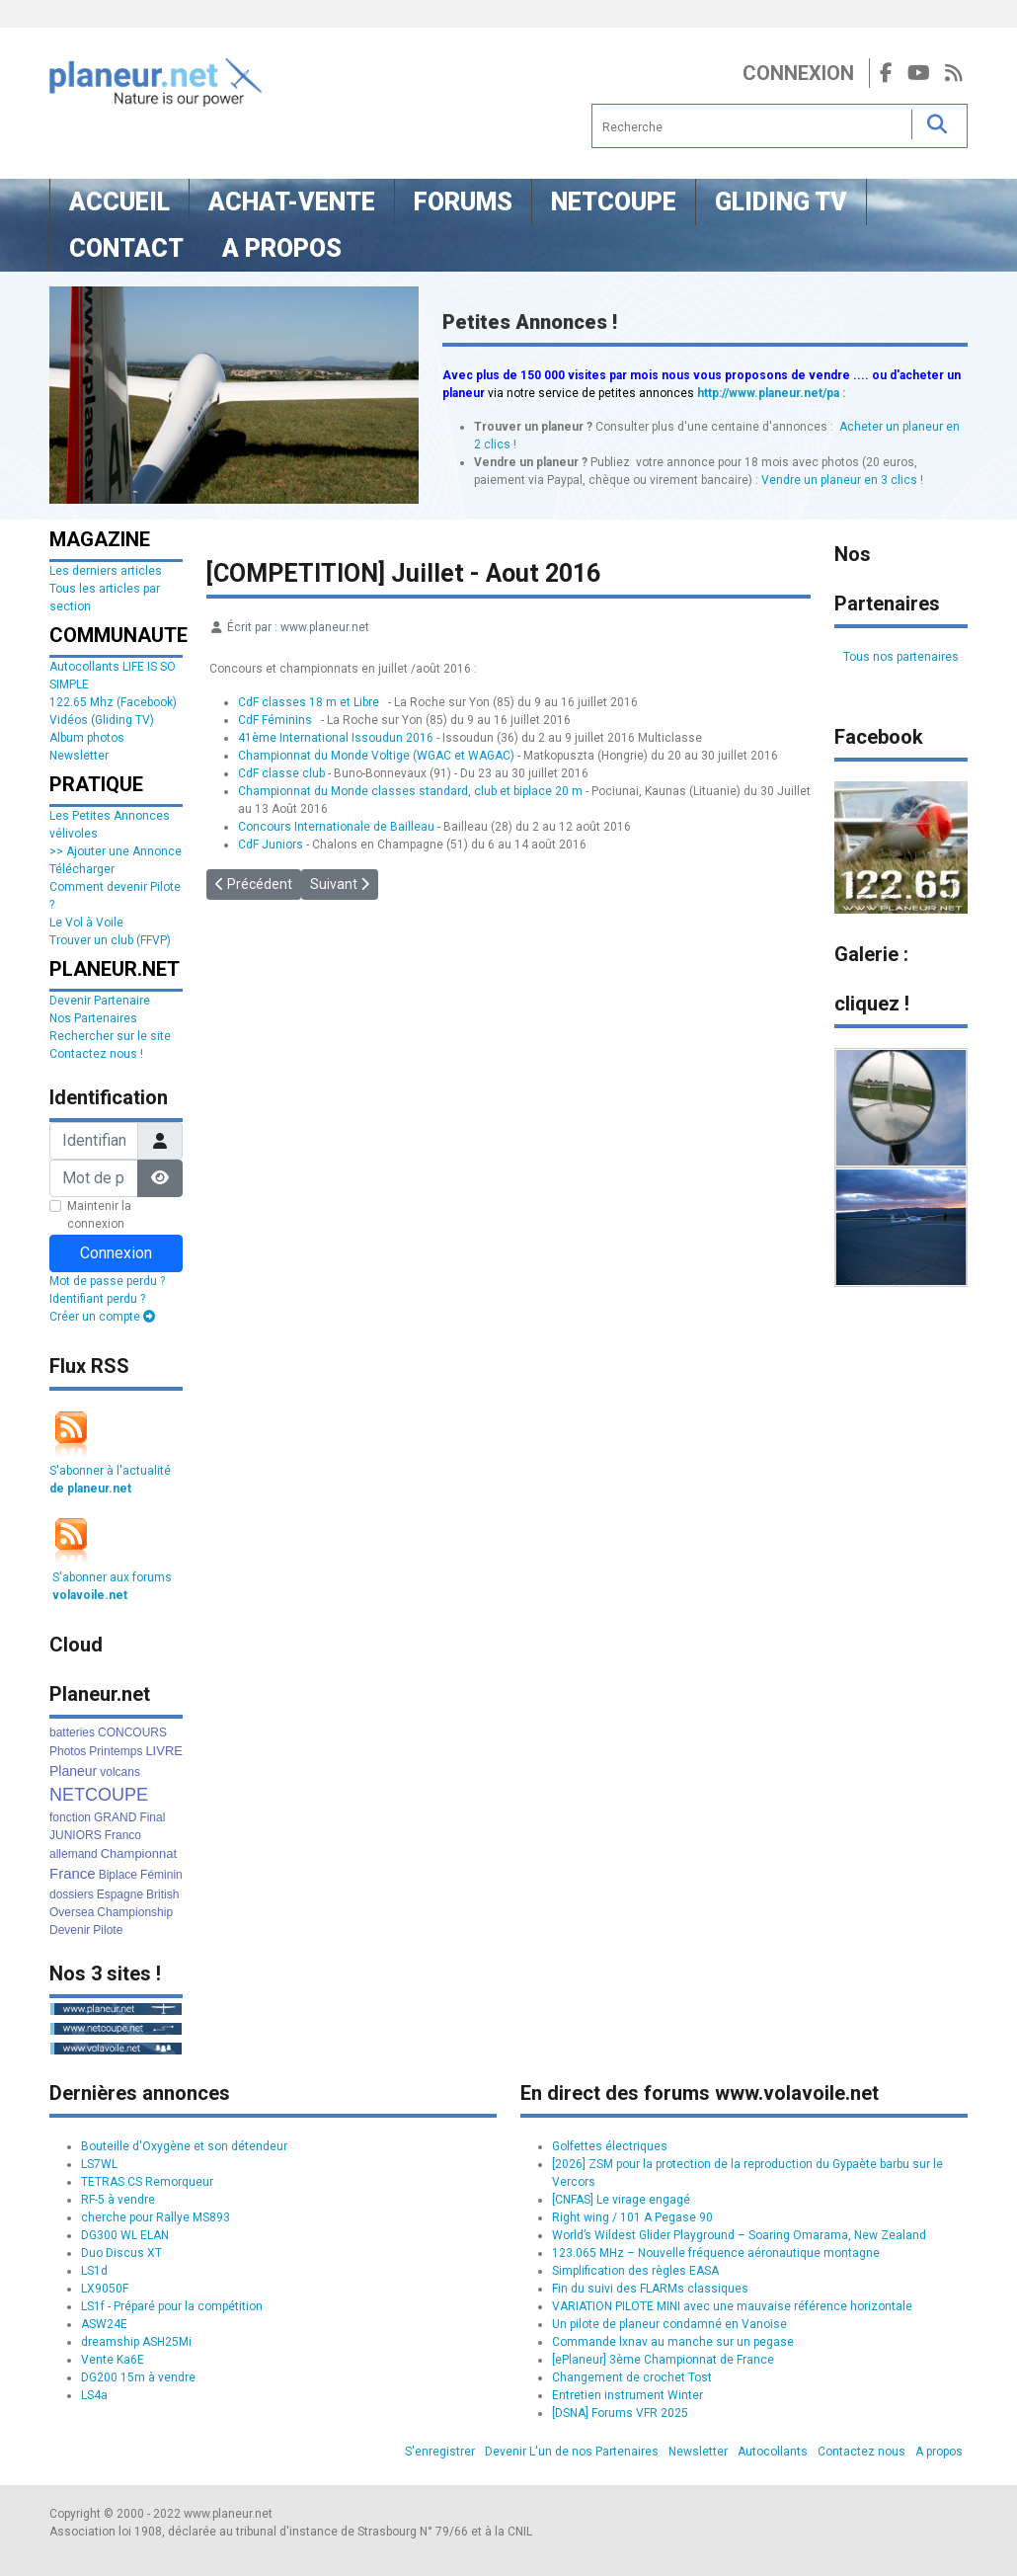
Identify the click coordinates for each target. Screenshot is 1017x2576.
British (162, 1894)
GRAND (115, 1817)
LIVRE (164, 1750)
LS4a (94, 2395)
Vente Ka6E (112, 2360)
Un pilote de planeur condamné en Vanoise (669, 2324)
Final (152, 1817)
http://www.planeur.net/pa (768, 393)
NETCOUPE (98, 1795)
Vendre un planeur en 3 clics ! (842, 480)
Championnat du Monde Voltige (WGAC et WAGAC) (376, 756)
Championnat (139, 1853)
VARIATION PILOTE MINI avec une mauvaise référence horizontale (732, 2306)
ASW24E (104, 2324)
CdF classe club (281, 773)
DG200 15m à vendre (138, 2377)
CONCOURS (132, 1732)
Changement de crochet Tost (632, 2377)
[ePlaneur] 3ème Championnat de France (663, 2360)
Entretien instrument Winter (627, 2395)
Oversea (71, 1912)
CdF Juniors (270, 844)
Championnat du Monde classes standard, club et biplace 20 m (410, 791)
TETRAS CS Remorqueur (147, 2182)
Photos (67, 1751)
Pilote (107, 1930)
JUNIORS (75, 1835)
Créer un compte (102, 1317)
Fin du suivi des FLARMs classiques (650, 2288)
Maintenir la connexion (99, 1215)
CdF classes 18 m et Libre (308, 702)
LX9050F (104, 2288)
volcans (120, 1772)
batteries (72, 1732)
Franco (123, 1835)
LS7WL (99, 2164)
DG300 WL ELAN (125, 2235)
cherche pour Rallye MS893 (155, 2217)
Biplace (118, 1875)
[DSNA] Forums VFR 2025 (620, 2413)
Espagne (120, 1894)
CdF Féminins (275, 720)
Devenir (69, 1930)
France (72, 1873)
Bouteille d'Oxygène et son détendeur (184, 2146)
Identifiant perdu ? (97, 1299)
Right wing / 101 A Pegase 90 (632, 2217)
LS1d (94, 2271)
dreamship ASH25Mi (136, 2342)
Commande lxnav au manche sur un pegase (673, 2342)
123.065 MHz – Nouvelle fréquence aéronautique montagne (716, 2253)
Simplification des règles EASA (635, 2271)
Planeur (73, 1771)
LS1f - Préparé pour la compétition (172, 2306)
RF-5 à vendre (118, 2200)
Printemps (115, 1751)
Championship (135, 1912)
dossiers (71, 1894)
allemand (73, 1854)
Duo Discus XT (121, 2253)
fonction (70, 1817)
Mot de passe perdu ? (107, 1281)
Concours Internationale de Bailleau (336, 827)
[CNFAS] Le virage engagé (621, 2200)
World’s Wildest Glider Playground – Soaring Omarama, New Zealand (739, 2235)
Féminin (161, 1875)
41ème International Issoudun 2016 (335, 738)
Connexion (798, 73)
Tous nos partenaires (901, 657)
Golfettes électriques (609, 2146)
